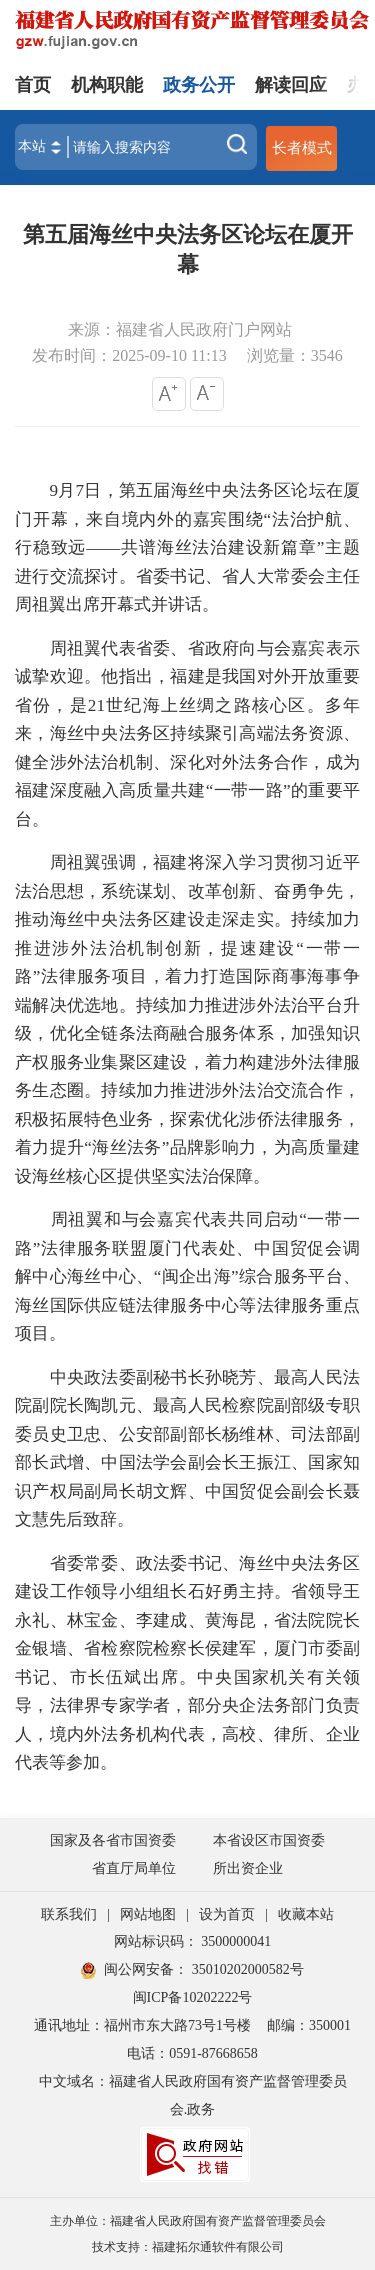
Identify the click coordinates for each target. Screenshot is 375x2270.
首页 (33, 85)
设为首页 (227, 1914)
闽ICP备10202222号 (193, 1997)
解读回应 (291, 85)
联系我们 (69, 1914)
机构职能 (107, 85)
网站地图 (148, 1914)
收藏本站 (306, 1914)
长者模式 (302, 147)
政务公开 (199, 85)
